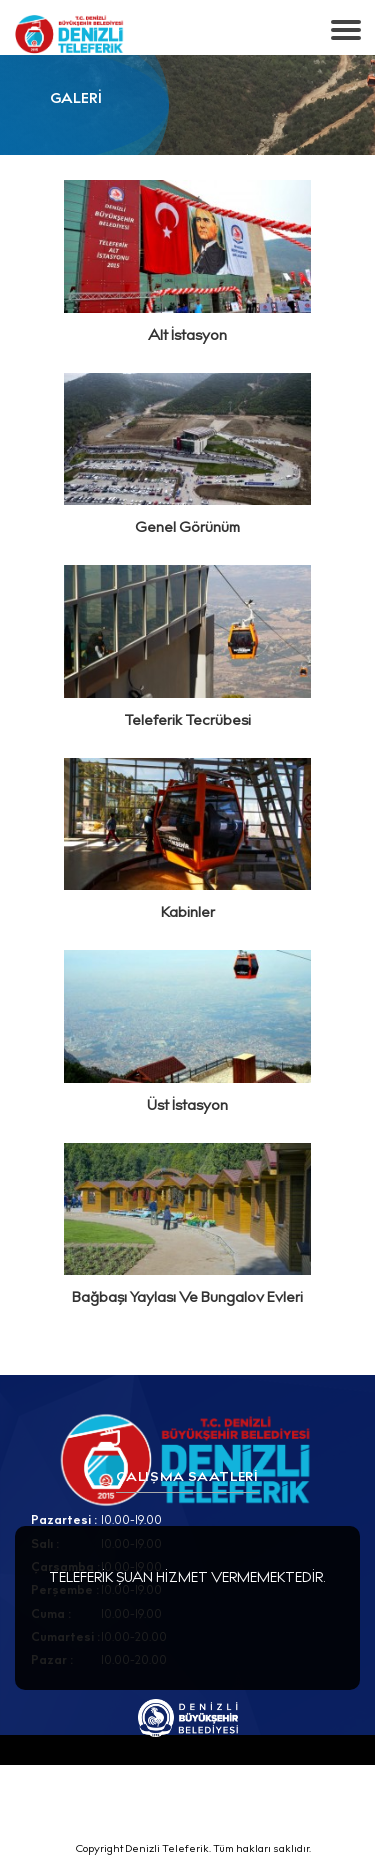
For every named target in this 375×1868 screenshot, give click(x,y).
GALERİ (76, 100)
